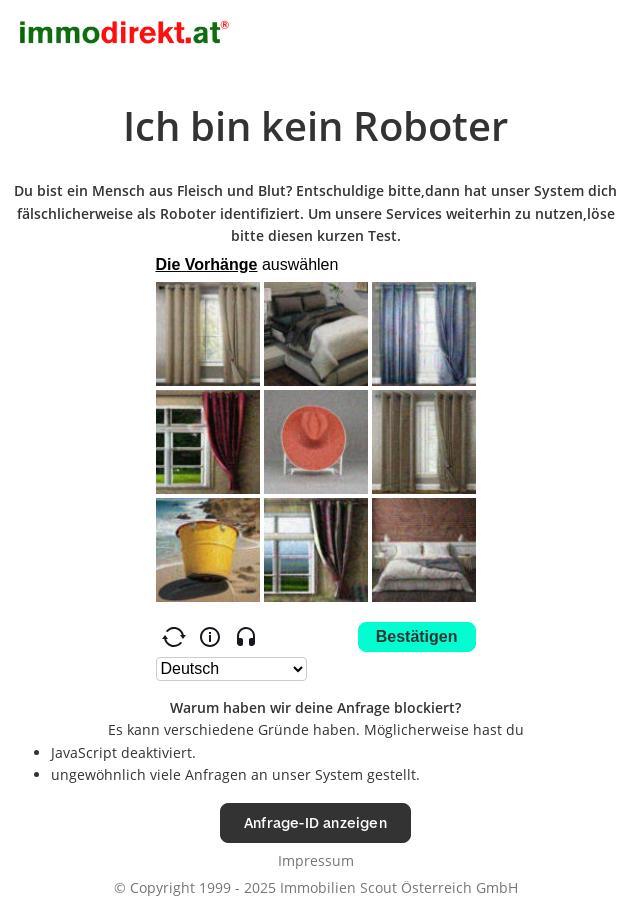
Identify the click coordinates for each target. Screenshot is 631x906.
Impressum (316, 860)
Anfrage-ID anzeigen (315, 822)
